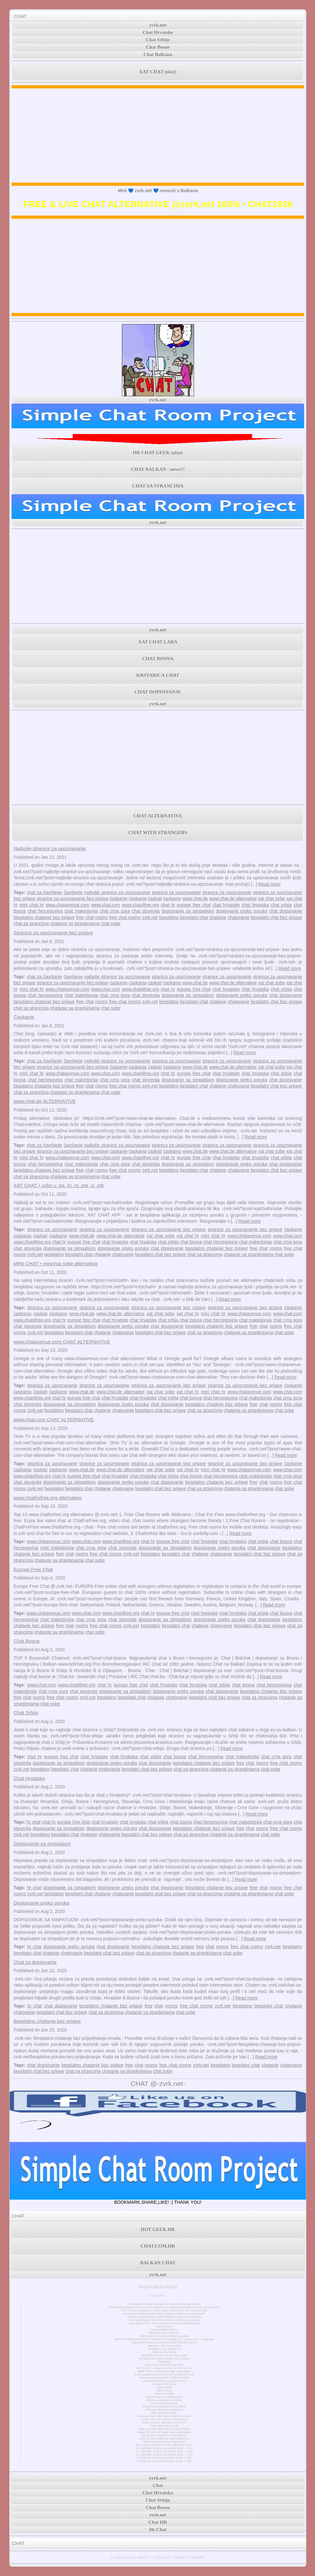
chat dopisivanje (285, 911)
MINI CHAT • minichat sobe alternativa (55, 1263)
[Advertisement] (158, 135)
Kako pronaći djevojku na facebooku (164, 2429)
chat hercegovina (45, 911)
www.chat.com (105, 904)
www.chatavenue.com (67, 904)
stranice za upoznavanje (226, 892)
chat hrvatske (226, 904)
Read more (269, 884)
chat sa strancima (31, 923)
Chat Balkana (158, 54)
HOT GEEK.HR (158, 2229)
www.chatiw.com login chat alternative (164, 2432)
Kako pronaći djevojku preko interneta (164, 2416)
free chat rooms (124, 917)
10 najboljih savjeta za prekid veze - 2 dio (164, 2451)
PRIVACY (180, 2557)
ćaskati (155, 898)
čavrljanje (73, 892)
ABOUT (144, 2557)
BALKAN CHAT (157, 2262)
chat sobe (111, 923)
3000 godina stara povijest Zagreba (164, 2336)
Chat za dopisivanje (34, 1962)
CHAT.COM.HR (157, 2246)
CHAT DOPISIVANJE (157, 691)
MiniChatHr (164, 2326)
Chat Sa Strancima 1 (164, 2413)
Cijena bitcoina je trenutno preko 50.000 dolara (164, 2342)
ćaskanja (138, 898)
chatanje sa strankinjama (75, 923)
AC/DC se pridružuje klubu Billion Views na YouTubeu (164, 2316)
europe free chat (194, 904)
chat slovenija (146, 911)
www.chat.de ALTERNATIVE (44, 1101)
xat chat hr (188, 1235)
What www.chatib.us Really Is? (164, 2441)
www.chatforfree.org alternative (47, 1497)
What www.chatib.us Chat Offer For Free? (164, 2445)
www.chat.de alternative (233, 898)
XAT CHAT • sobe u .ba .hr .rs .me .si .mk (58, 1185)
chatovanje (239, 917)
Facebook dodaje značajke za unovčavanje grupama (164, 2304)
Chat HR (158, 2522)
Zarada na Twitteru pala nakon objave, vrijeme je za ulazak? (164, 2313)
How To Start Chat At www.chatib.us (164, 2438)
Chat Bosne (158, 47)
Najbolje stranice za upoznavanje (49, 848)
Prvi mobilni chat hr (164, 2329)
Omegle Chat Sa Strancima (164, 2409)
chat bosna (191, 1241)
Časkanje (23, 1017)
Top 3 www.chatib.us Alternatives (164, 2435)
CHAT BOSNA (157, 658)
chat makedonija (81, 911)
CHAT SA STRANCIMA (157, 485)
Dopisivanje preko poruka (41, 1903)
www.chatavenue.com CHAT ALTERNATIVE (61, 1341)
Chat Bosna (26, 1641)
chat (89, 917)
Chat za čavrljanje (164, 2352)
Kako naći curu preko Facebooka (164, 2419)
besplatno (169, 917)
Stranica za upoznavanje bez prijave (53, 932)
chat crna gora (115, 911)
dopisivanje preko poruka (241, 911)
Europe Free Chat (33, 1569)
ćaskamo (172, 898)
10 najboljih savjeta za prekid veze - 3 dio (164, 2448)
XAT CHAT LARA (157, 641)
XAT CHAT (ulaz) (157, 71)
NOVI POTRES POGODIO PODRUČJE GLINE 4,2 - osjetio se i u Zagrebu (164, 2339)
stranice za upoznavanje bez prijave (73, 898)
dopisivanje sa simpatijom (188, 911)
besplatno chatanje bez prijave (44, 917)
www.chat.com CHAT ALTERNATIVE (53, 1419)
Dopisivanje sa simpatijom (42, 1843)
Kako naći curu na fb (164, 2425)
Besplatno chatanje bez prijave (47, 2021)
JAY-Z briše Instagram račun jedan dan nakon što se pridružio (164, 2310)
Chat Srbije (158, 39)
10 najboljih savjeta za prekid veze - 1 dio (164, 2454)
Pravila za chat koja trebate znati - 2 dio (164, 2457)
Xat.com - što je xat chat (164, 2345)
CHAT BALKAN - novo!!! (158, 469)
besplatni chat (194, 917)
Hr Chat (157, 2529)
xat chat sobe (271, 898)
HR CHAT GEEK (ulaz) (158, 452)
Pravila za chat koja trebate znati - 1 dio (164, 2461)
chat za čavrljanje (44, 892)
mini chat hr (32, 904)
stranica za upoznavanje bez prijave (168, 1229)
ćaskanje (118, 898)
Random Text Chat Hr (164, 2332)
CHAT (20, 16)
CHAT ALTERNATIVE (157, 815)
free (80, 917)
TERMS (197, 2557)
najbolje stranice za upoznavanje (117, 892)
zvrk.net (157, 25)
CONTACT (161, 2557)
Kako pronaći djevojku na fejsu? (164, 2422)
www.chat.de (195, 898)
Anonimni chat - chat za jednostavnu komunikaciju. (164, 2323)
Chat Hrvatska (29, 1778)
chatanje (217, 917)
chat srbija (281, 904)
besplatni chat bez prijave (276, 917)
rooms (101, 917)
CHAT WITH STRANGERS (157, 832)
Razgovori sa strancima (164, 2348)
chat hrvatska (255, 904)
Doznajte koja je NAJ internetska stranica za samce (164, 2320)
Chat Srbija (25, 1712)
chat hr (168, 904)
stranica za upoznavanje (176, 892)
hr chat (33, 1822)
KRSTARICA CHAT (157, 675)
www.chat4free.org (140, 904)
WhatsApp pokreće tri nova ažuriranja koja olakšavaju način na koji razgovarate (164, 2307)
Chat (158, 2485)
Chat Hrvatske (158, 32)
